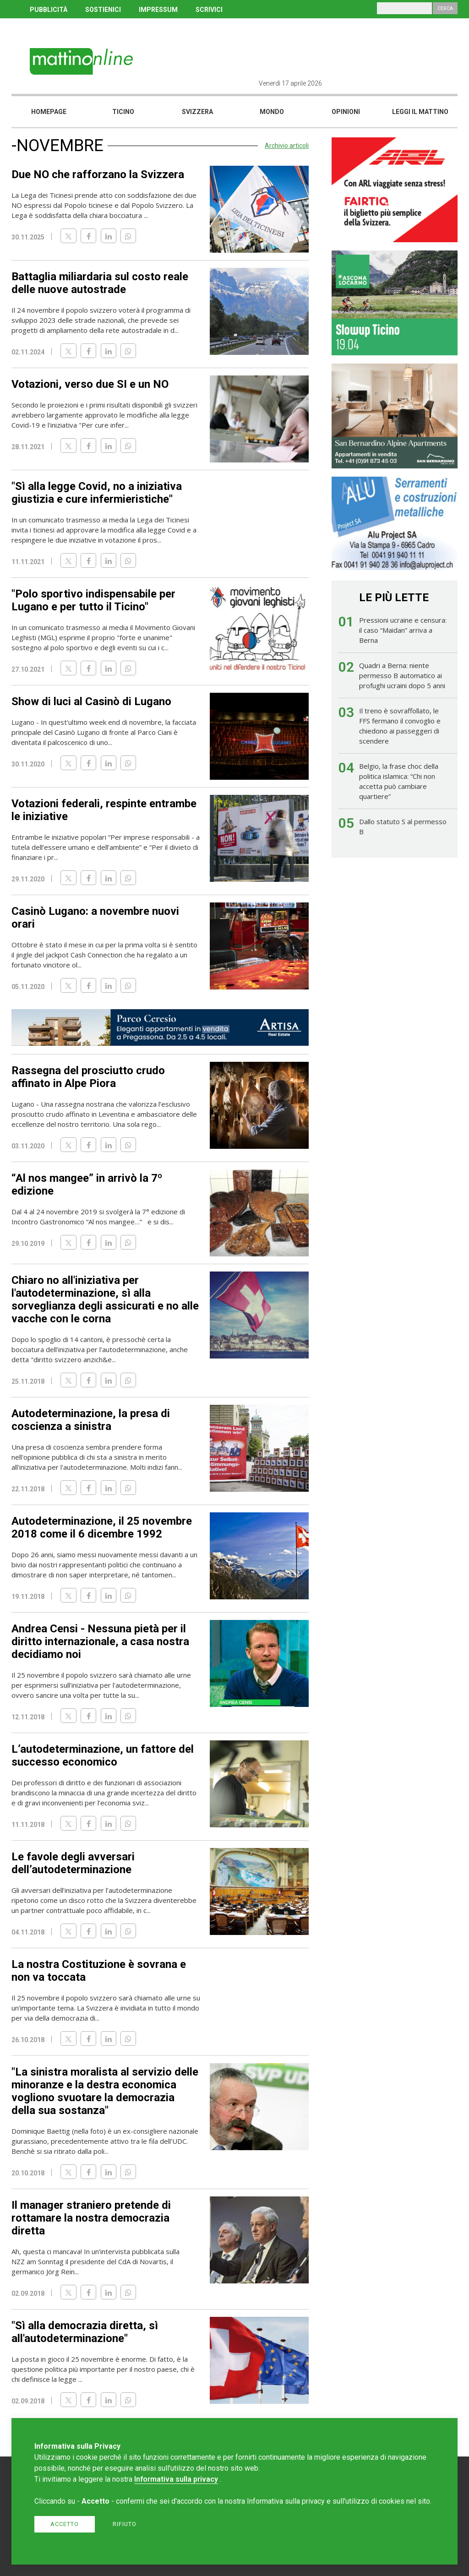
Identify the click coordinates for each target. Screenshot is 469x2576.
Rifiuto (124, 2524)
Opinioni (346, 111)
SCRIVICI (209, 9)
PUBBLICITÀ (48, 9)
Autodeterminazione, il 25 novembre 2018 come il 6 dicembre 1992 (101, 1527)
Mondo (272, 111)
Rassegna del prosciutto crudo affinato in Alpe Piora (88, 1077)
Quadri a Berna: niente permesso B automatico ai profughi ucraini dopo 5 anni (402, 675)
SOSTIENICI (103, 9)
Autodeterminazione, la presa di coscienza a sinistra (90, 1420)
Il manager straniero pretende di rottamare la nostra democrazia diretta (91, 2218)
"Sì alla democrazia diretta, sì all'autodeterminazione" (84, 2332)
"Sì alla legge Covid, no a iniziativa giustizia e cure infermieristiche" (96, 492)
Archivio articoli (287, 145)
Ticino (123, 111)
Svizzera (197, 111)
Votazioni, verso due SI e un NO (90, 384)
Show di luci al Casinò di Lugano (91, 701)
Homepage (48, 111)
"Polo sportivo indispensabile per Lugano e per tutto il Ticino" (93, 600)
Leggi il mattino (420, 111)
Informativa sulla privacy (176, 2479)
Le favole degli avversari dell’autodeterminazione (73, 1863)
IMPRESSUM (158, 9)
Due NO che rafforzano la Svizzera (97, 174)
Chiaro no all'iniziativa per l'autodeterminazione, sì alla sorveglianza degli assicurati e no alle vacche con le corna (105, 1299)
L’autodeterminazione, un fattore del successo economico (102, 1755)
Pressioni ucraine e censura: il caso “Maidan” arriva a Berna (403, 630)
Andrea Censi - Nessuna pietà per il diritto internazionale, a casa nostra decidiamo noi (100, 1641)
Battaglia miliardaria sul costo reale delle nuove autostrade (99, 283)
